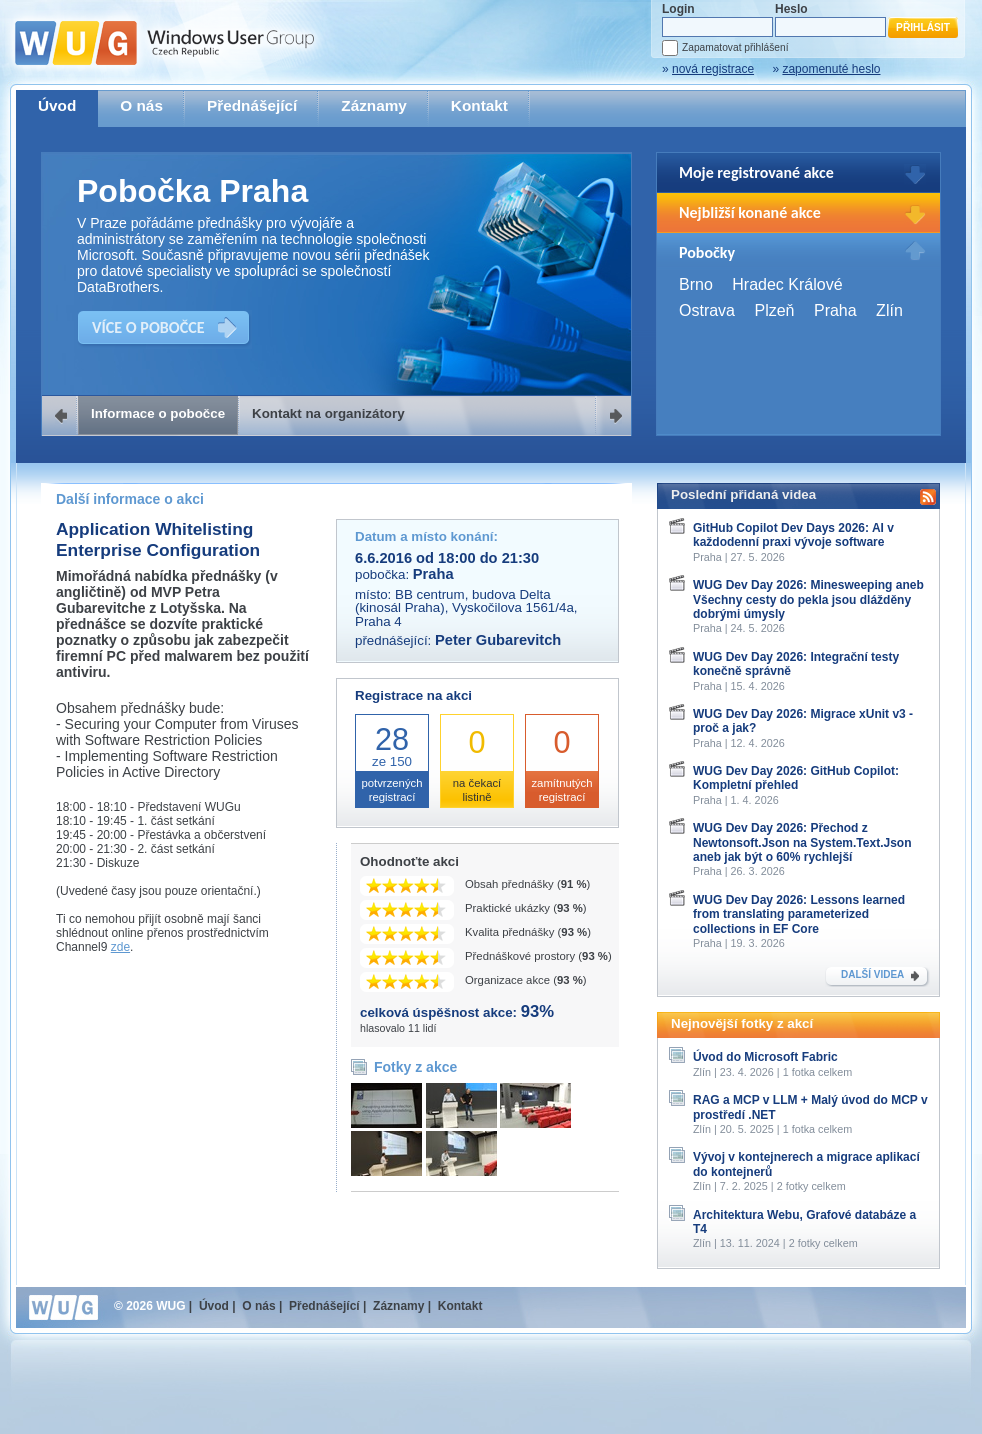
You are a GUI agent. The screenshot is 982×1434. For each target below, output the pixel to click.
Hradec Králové (787, 284)
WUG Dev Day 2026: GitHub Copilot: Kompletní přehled (796, 778)
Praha (835, 310)
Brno (696, 284)
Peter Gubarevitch (498, 640)
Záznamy (374, 105)
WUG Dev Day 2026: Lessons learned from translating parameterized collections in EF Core (799, 914)
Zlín (889, 310)
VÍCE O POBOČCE (148, 327)
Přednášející (252, 105)
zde (120, 947)
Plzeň (774, 310)
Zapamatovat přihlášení (735, 47)
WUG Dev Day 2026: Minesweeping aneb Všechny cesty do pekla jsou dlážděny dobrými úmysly (808, 599)
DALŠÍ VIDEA (872, 974)
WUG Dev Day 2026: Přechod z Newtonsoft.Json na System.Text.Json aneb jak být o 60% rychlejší (802, 842)
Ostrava (707, 310)
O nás (141, 105)
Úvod (57, 105)
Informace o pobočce (158, 413)
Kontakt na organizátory (328, 413)
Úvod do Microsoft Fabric (765, 1057)
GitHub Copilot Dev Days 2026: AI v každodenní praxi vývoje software (793, 535)
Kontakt (479, 105)
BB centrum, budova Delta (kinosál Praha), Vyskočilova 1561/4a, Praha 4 (466, 608)
